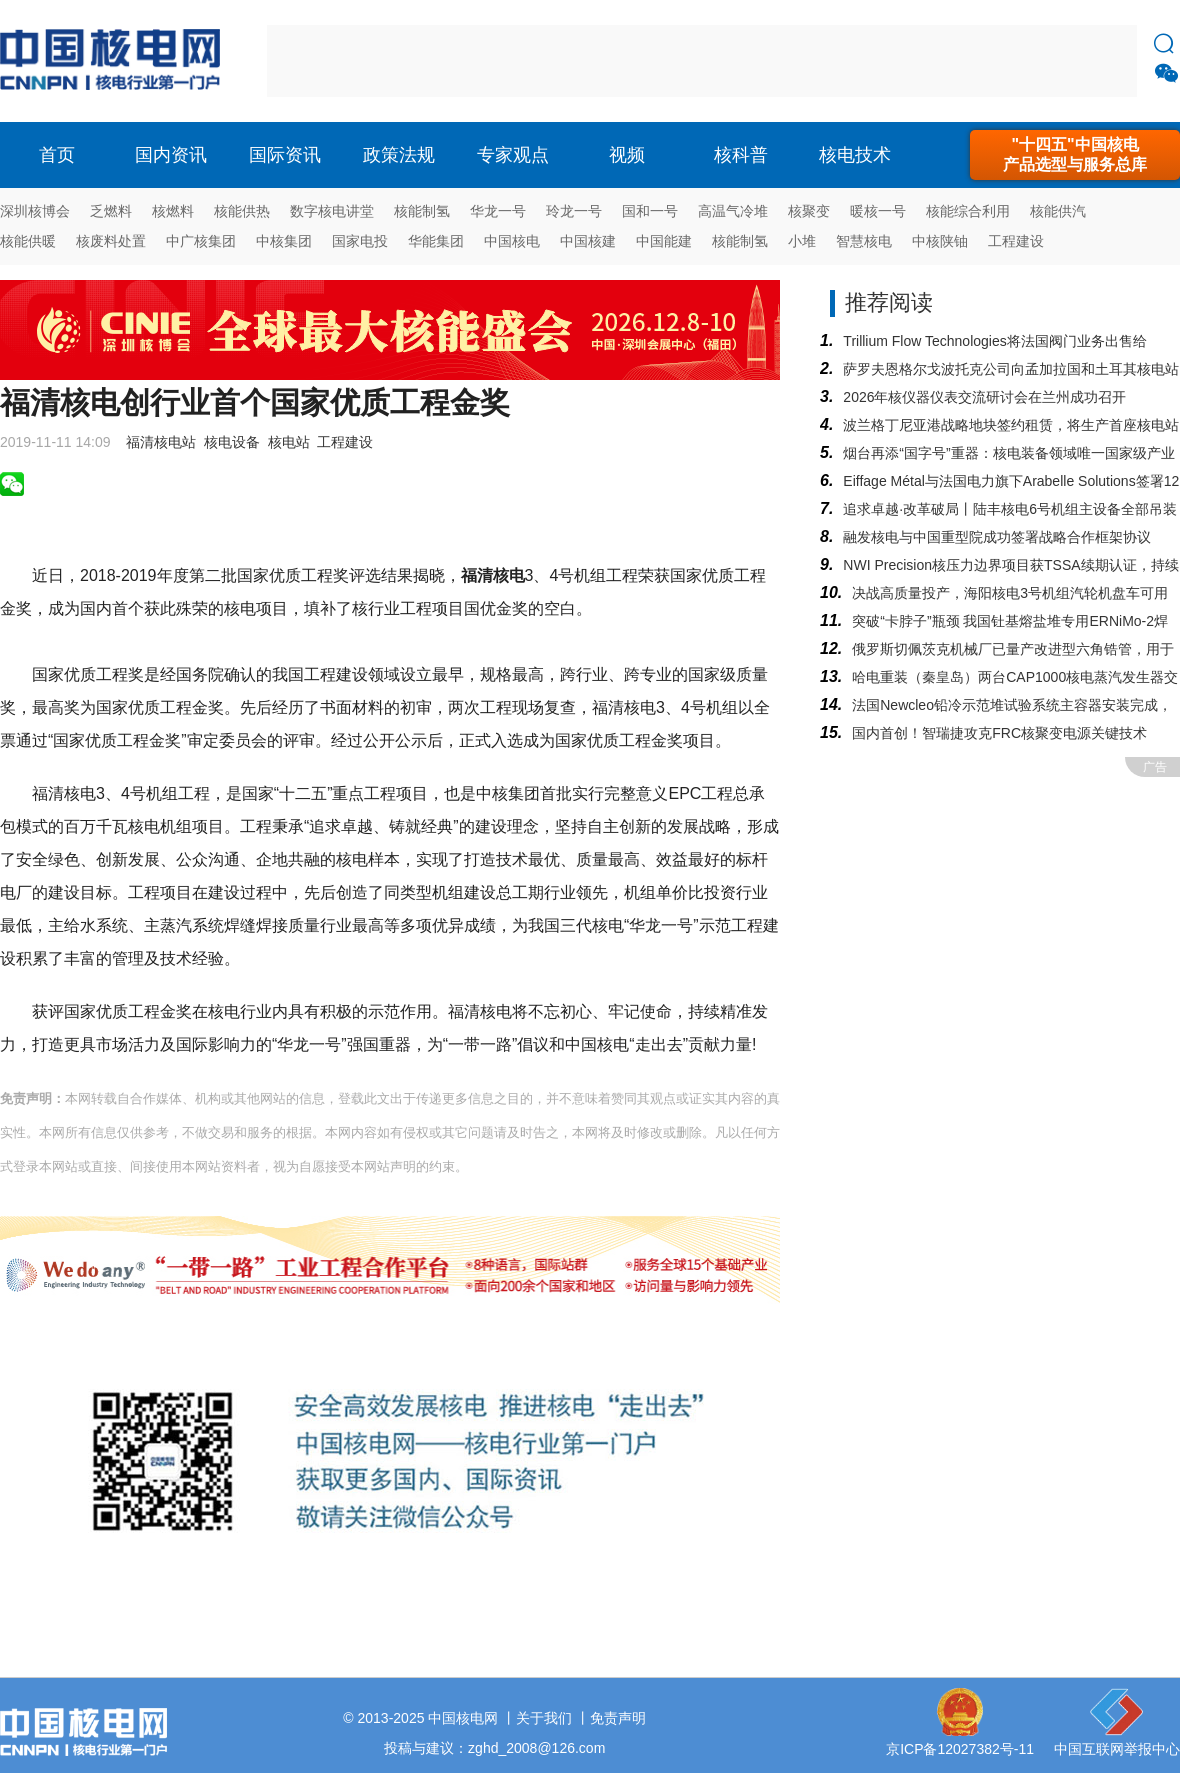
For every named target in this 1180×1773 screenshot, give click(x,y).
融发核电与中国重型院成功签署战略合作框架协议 (997, 537)
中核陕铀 (940, 241)
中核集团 (284, 241)
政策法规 (399, 155)
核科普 (741, 155)
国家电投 (360, 241)
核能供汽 (1058, 211)
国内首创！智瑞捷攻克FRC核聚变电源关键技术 (999, 733)
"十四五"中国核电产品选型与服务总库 (1075, 154)
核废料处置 (111, 241)
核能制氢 (422, 211)
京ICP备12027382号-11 (960, 1749)
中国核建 (588, 241)
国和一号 (650, 211)
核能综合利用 (968, 211)
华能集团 (436, 241)
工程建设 (1016, 241)
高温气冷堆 (733, 211)
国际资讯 (285, 155)
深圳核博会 (35, 211)
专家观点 (513, 155)
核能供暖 (28, 241)
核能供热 (242, 211)
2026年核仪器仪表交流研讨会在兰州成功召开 (984, 397)
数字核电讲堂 (332, 211)
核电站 (289, 442)
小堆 (802, 241)
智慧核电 (864, 241)
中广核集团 (201, 241)
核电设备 (232, 442)
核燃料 (173, 211)
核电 (115, 61)
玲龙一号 (574, 211)
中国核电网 (463, 1718)
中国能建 (664, 241)
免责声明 (618, 1718)
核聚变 (809, 211)
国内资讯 (171, 155)
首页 (57, 155)
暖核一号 (878, 211)
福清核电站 (161, 442)
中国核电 (512, 241)
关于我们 (544, 1718)
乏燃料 (111, 211)
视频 (627, 155)
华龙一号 (498, 211)
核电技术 (855, 155)
